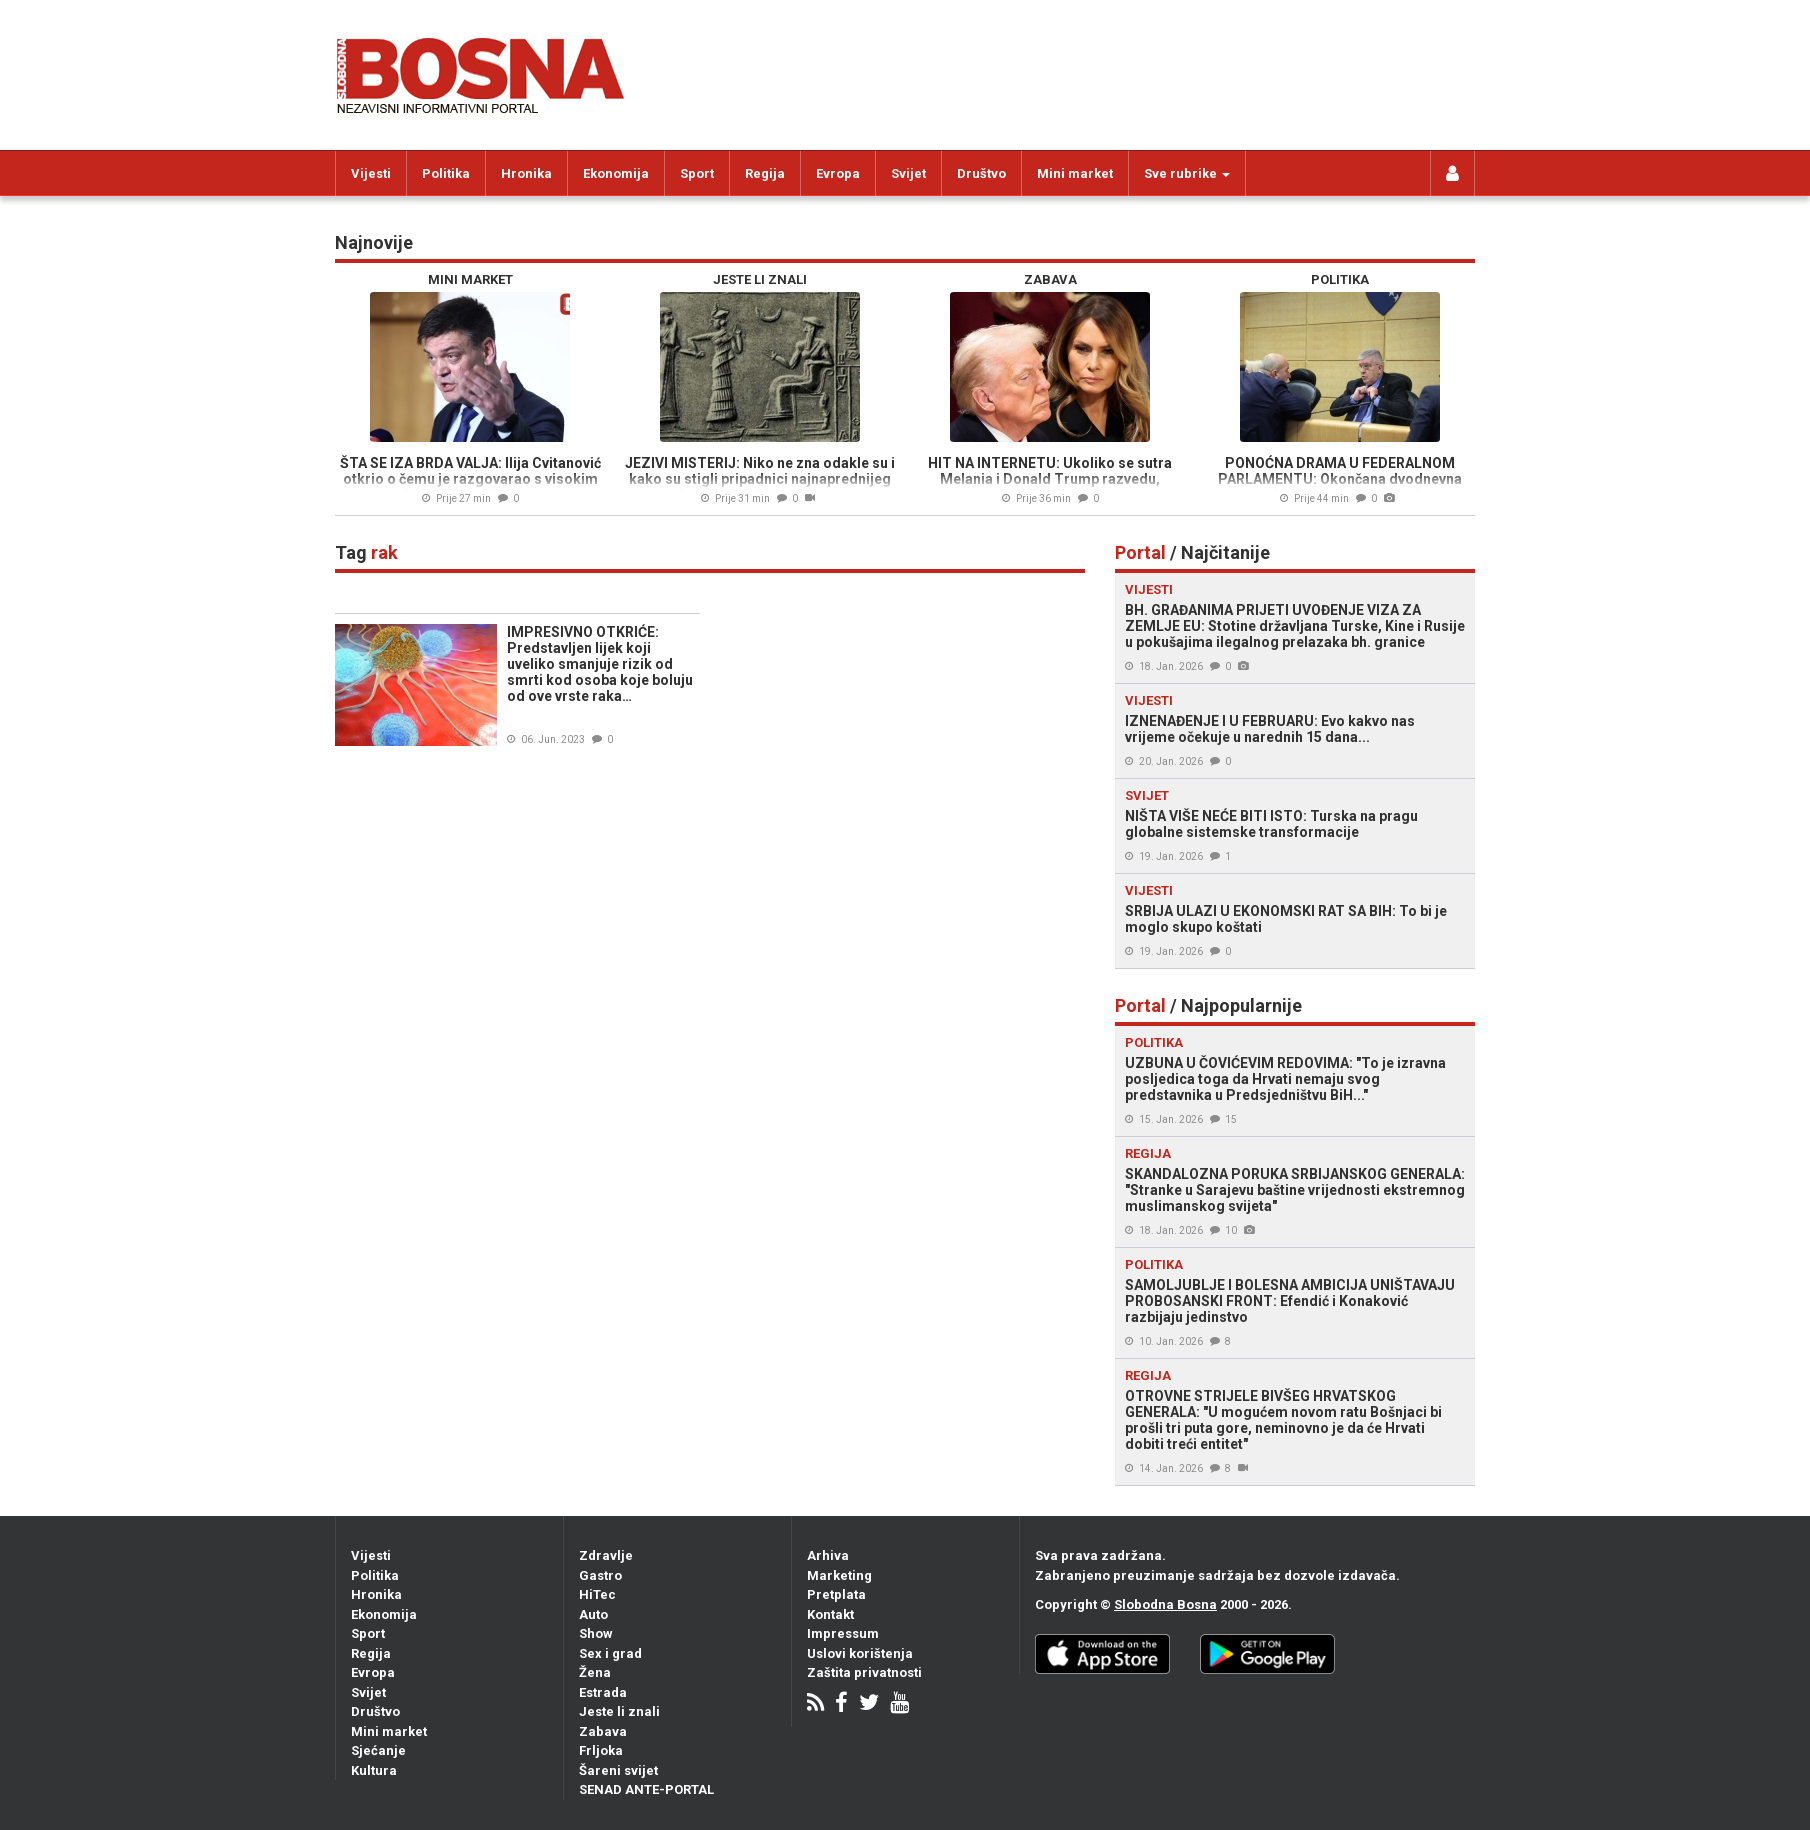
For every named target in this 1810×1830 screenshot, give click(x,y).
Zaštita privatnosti (864, 1672)
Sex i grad (610, 1653)
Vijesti (371, 173)
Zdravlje (606, 1555)
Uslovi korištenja (860, 1653)
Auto (593, 1614)
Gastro (600, 1575)
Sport (697, 173)
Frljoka (601, 1750)
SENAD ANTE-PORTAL (646, 1789)
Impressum (843, 1633)
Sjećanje (378, 1750)
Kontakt (830, 1614)
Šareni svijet (618, 1770)
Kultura (374, 1770)
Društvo (981, 173)
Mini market (1075, 173)
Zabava (603, 1731)
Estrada (603, 1692)
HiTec (597, 1594)
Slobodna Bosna (1165, 1604)
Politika (446, 173)
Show (596, 1633)
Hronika (526, 173)
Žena (595, 1672)
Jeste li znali (619, 1711)
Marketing (839, 1575)
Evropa (838, 173)
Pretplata (836, 1594)
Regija (765, 173)
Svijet (908, 173)
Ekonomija (616, 173)
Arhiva (828, 1555)
